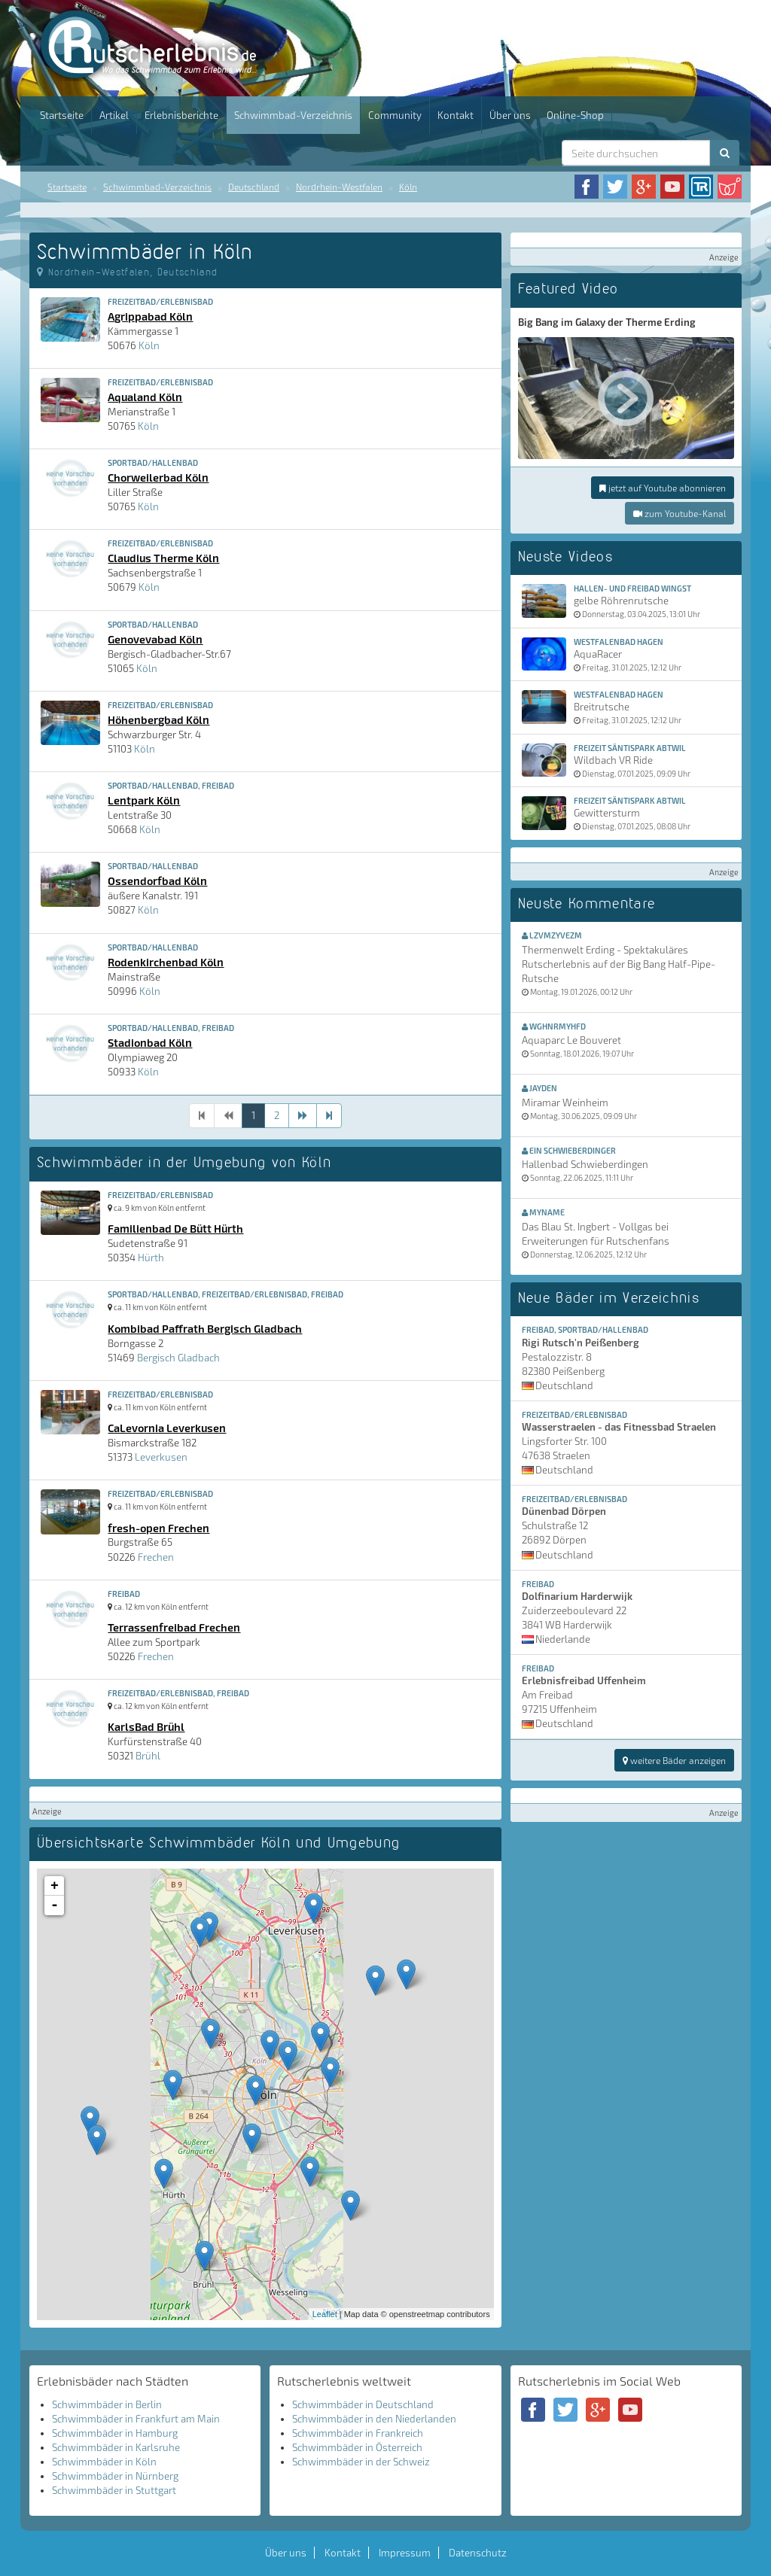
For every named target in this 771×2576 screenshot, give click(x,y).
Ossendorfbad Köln (157, 880)
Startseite (62, 115)
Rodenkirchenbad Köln (166, 962)
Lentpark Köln (144, 800)
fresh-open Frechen (158, 1527)
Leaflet (324, 2314)
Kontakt (455, 115)
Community (395, 115)
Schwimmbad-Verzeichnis (293, 115)
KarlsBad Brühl (146, 1726)
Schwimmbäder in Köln (104, 2462)
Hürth (151, 1258)
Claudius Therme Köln (163, 557)
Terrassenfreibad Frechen (174, 1627)
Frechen (156, 1557)
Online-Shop (575, 115)
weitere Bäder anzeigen (674, 1760)
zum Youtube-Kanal (679, 513)
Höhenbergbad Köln (158, 719)
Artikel (114, 115)
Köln (408, 186)
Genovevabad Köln (155, 639)
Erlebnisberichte (181, 115)
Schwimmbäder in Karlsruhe (116, 2447)
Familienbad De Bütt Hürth (175, 1228)
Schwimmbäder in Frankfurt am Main (136, 2419)
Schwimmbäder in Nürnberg (115, 2476)
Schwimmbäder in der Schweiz (361, 2462)
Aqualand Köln (145, 396)
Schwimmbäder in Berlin (107, 2404)
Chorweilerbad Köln (158, 477)
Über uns (510, 115)
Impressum (405, 2553)
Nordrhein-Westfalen (339, 186)
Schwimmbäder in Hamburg (115, 2433)
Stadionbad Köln (150, 1042)
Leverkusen (161, 1457)
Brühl (148, 1756)
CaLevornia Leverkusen (167, 1427)
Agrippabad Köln (150, 316)
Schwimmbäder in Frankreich (357, 2433)
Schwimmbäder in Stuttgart (114, 2490)
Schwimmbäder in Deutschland (363, 2404)
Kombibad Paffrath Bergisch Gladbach (205, 1328)
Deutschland (253, 186)
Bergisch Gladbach (178, 1358)
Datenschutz (478, 2553)
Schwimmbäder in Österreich (357, 2447)
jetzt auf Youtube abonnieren (662, 487)
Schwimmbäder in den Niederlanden (374, 2419)
